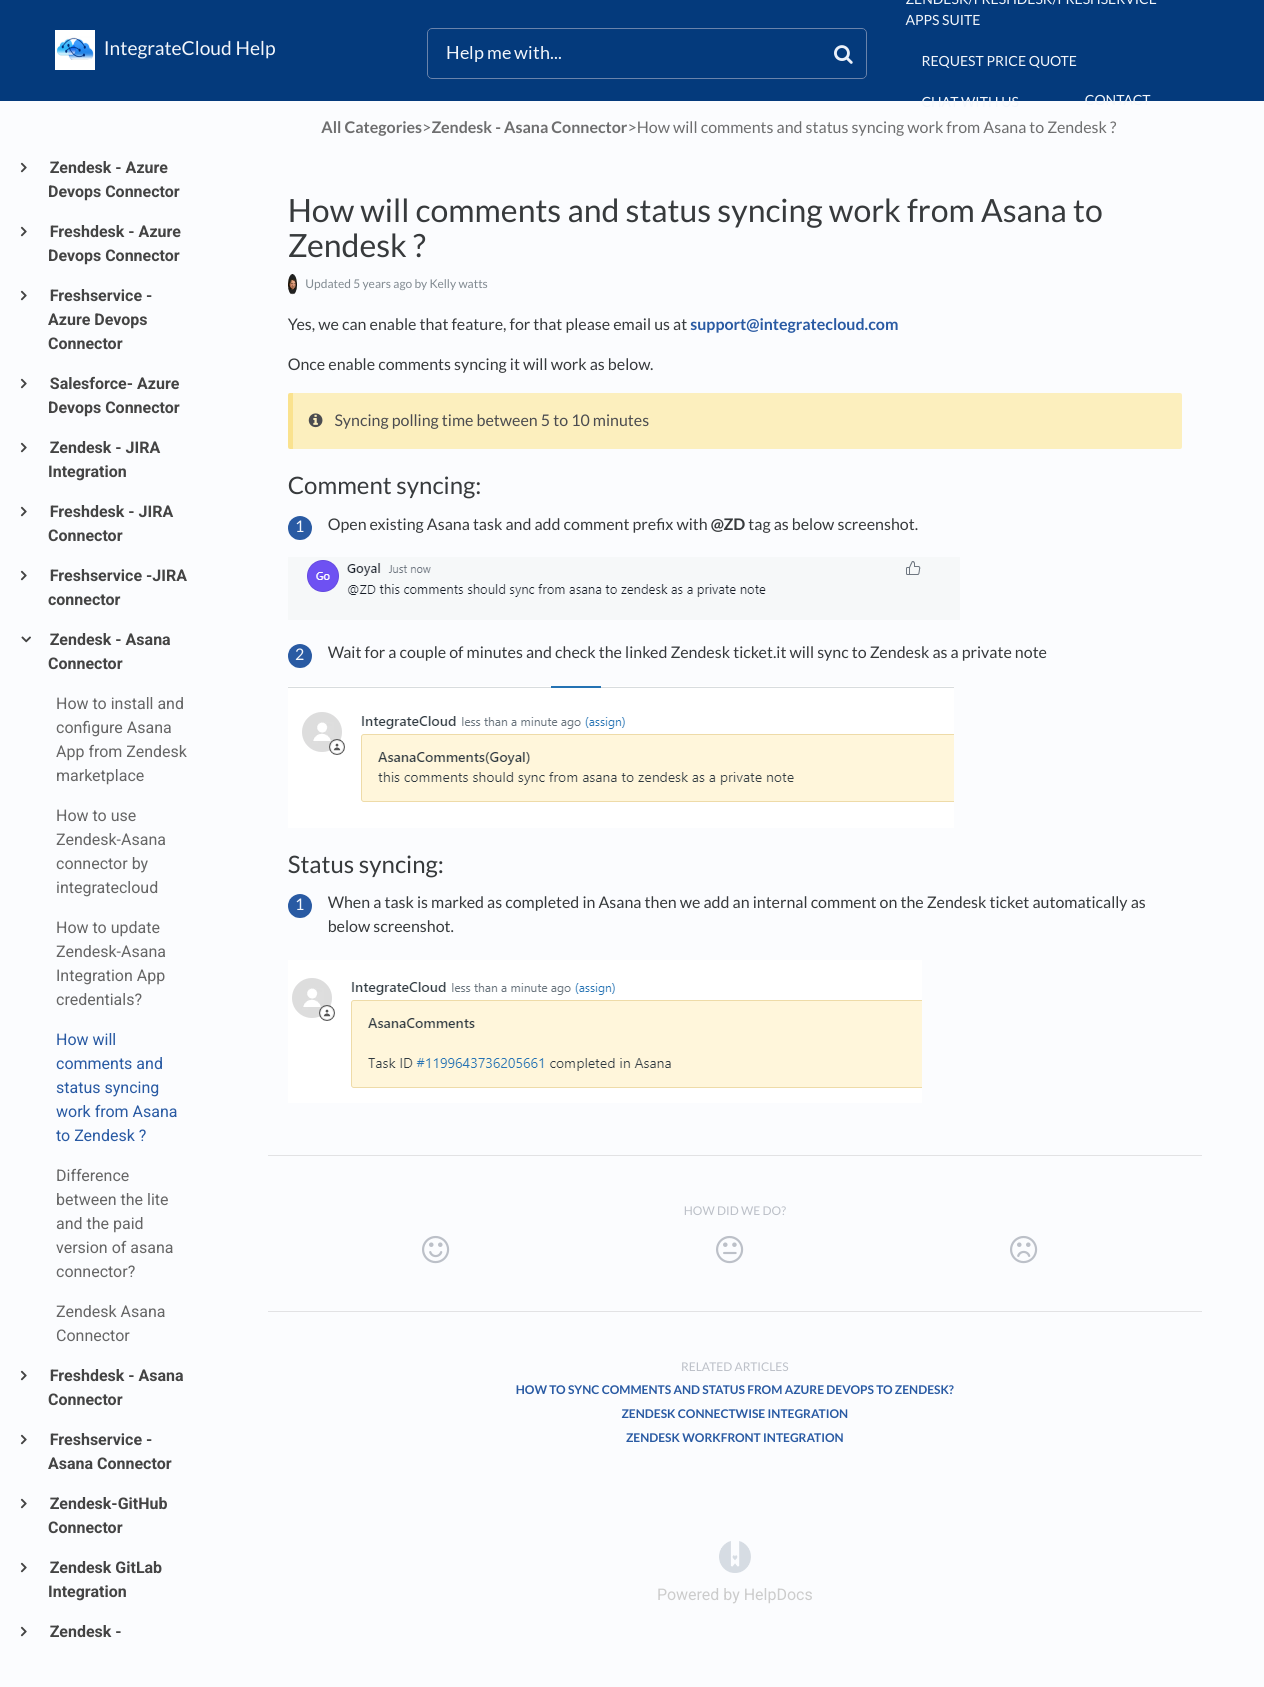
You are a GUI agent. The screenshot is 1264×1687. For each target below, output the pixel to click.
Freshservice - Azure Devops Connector (100, 319)
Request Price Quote (999, 60)
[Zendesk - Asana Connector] (529, 127)
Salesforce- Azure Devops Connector (114, 395)
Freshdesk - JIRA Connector (110, 523)
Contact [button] (1118, 99)
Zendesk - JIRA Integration (104, 459)
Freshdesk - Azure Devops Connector (114, 243)
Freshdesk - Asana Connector (116, 1387)
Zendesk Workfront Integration (735, 1437)
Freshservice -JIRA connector (117, 587)
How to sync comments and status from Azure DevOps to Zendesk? (735, 1389)
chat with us (969, 101)
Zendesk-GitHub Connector (107, 1515)
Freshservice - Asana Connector (110, 1451)
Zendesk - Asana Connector (109, 651)
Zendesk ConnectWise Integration (734, 1413)
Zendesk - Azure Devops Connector (114, 179)
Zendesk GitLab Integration (105, 1579)
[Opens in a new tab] (735, 1556)
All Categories (371, 127)
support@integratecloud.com (794, 324)
